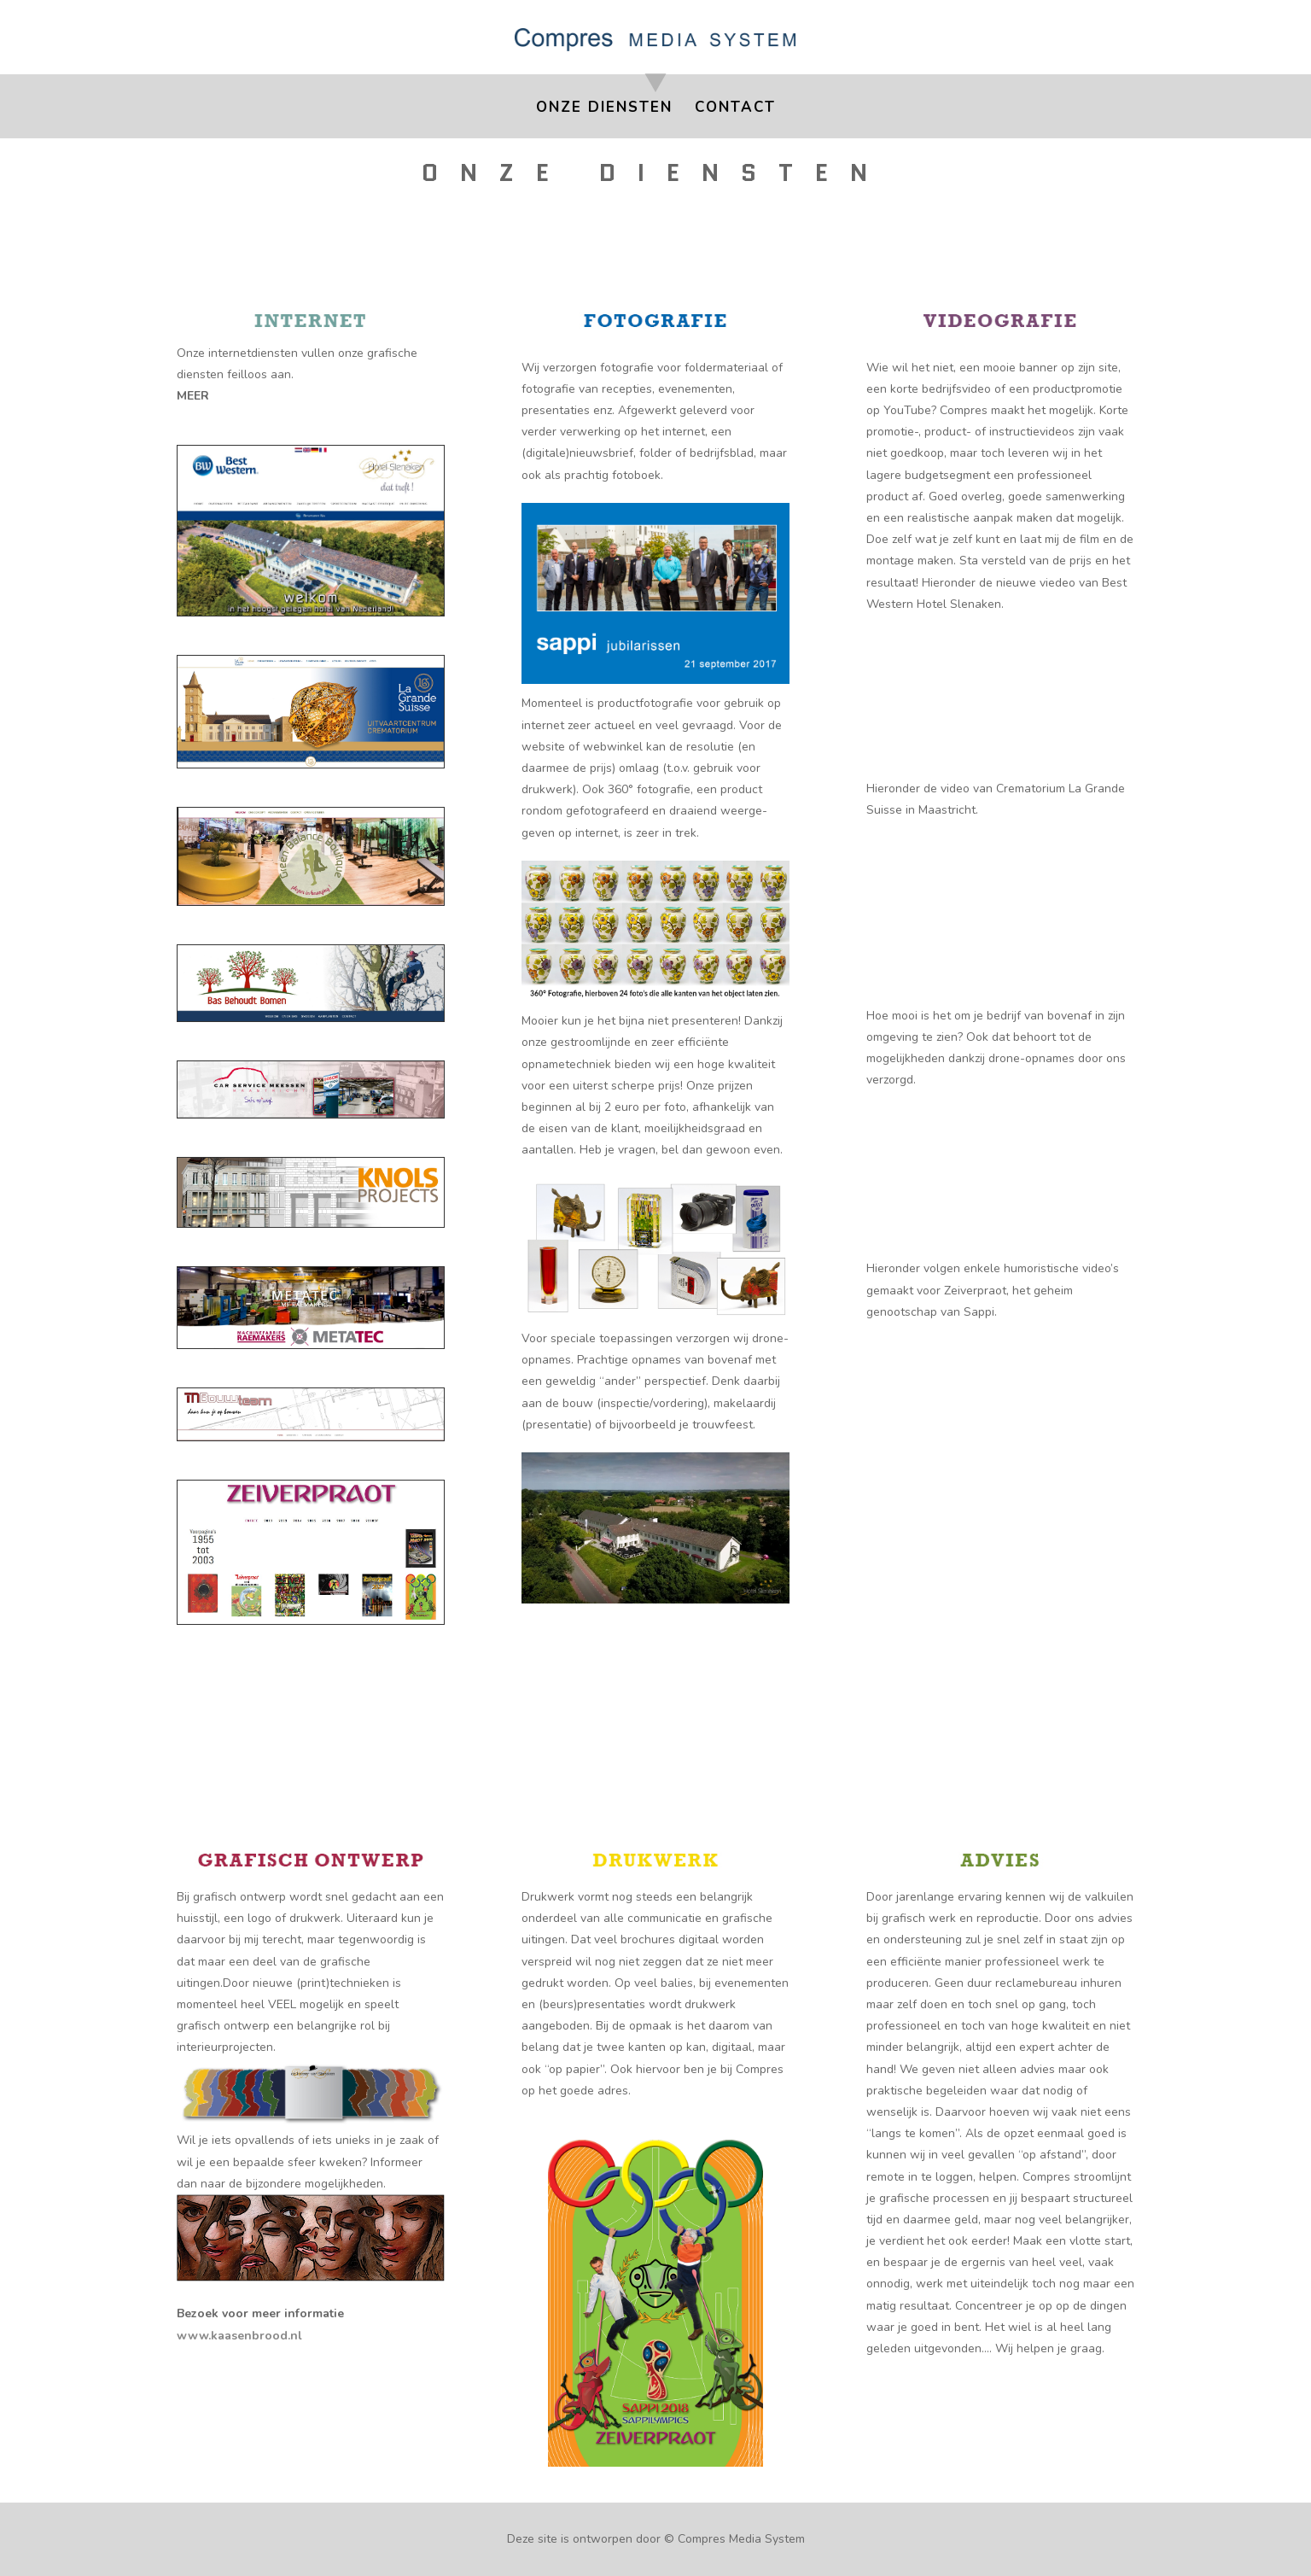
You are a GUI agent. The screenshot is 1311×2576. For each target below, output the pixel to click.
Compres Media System (741, 2539)
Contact (735, 109)
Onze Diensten (604, 109)
